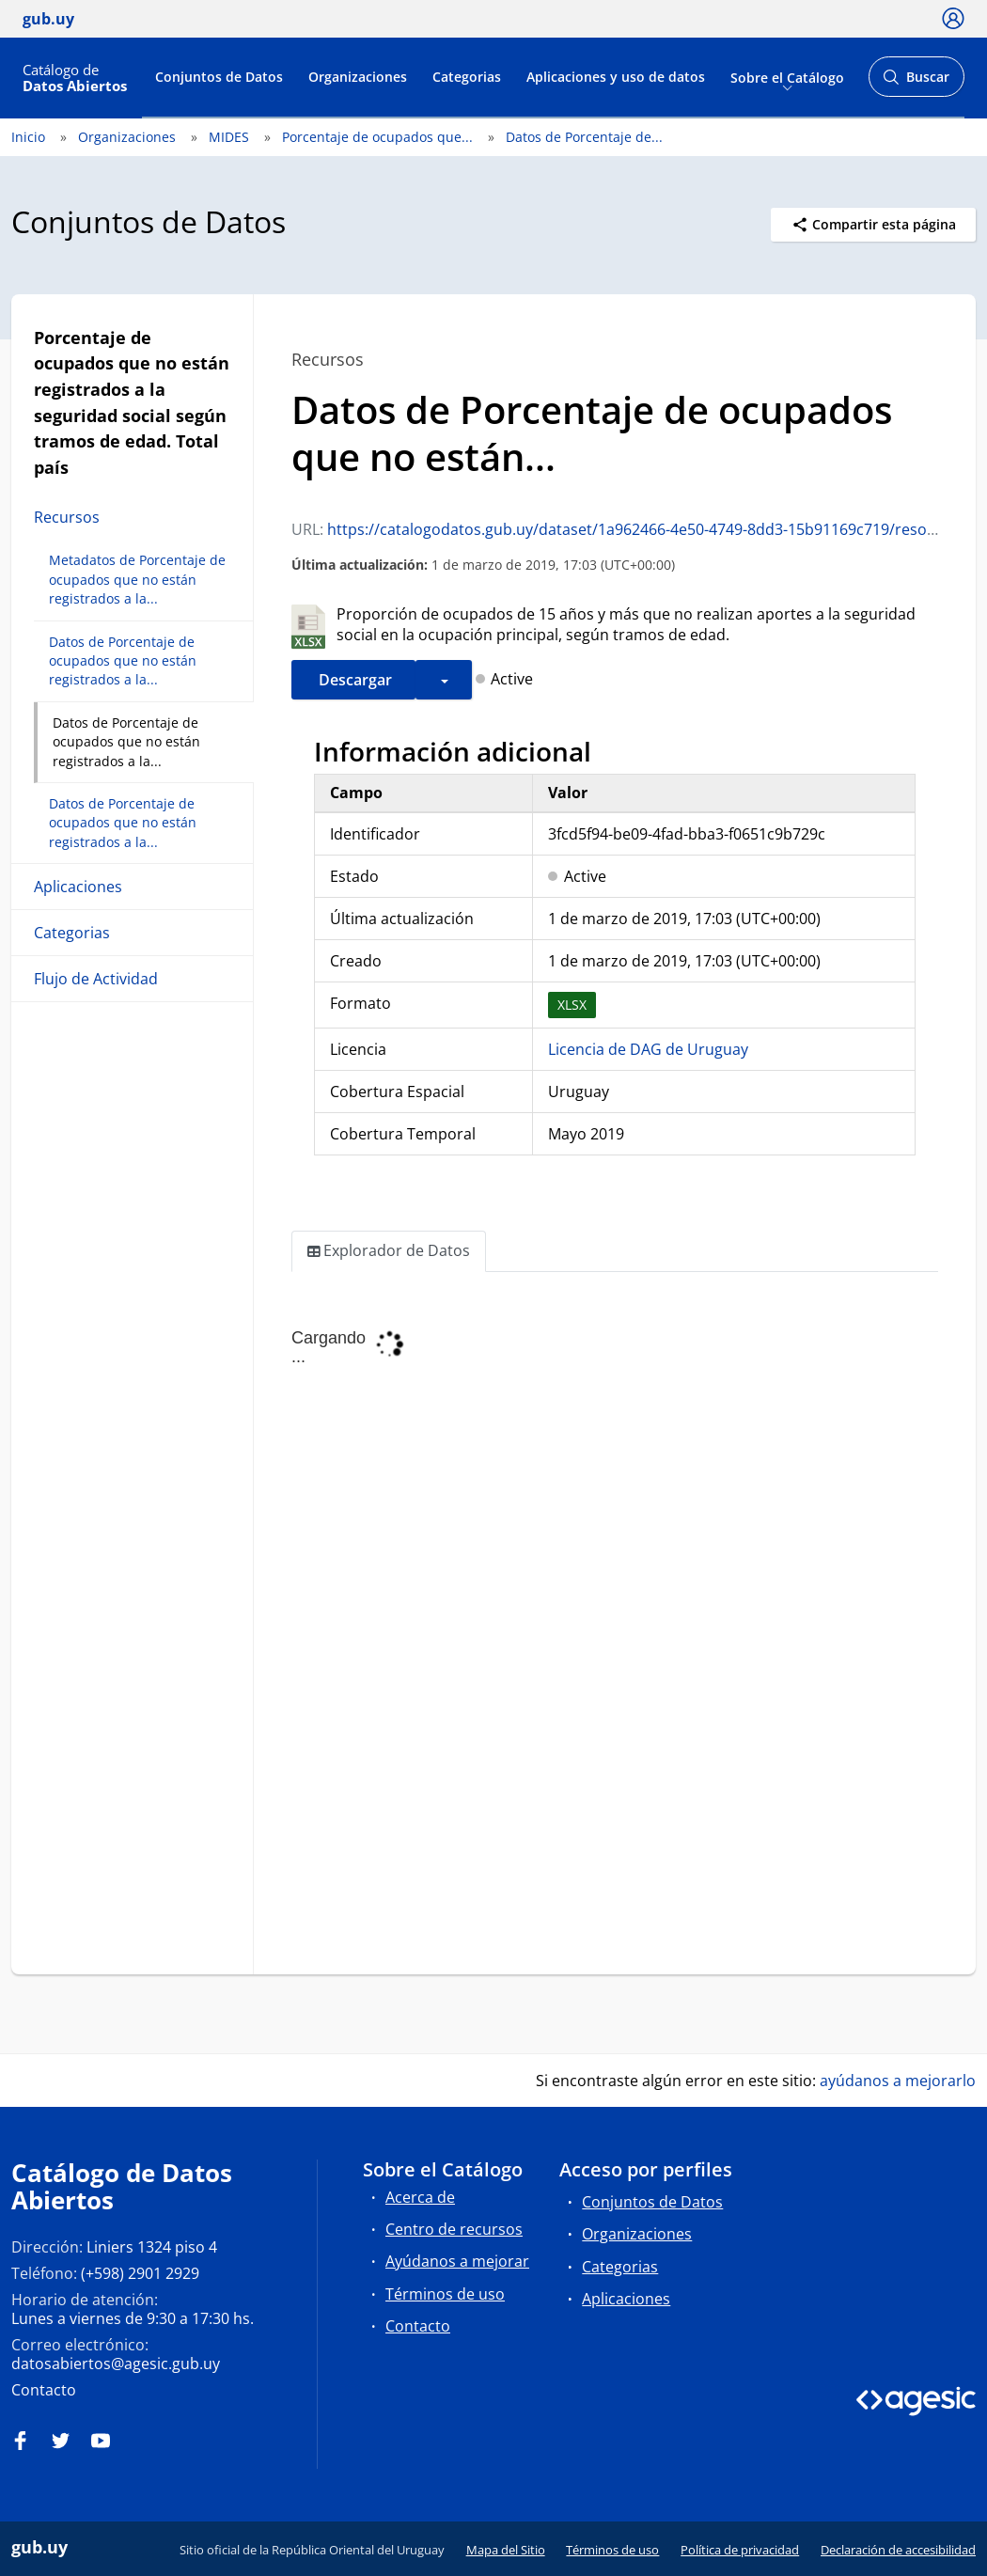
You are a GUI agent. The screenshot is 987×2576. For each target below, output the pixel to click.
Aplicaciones (78, 886)
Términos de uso (445, 2294)
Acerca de (420, 2197)
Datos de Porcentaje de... (584, 137)
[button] (443, 679)
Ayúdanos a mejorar (457, 2261)
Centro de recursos (454, 2229)
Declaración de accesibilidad (898, 2549)
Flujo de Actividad (96, 978)
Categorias (466, 77)
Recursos (67, 517)
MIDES (229, 137)
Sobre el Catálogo (787, 77)
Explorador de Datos (388, 1251)
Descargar (353, 679)
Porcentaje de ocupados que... (377, 137)
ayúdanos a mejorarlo (898, 2080)
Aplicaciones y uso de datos (615, 77)
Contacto (43, 2390)
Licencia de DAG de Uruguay (648, 1049)
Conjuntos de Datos (219, 77)
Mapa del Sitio (505, 2549)
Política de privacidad (740, 2549)
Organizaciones (357, 77)
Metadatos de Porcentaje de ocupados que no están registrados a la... (137, 579)
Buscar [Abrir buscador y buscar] (916, 82)
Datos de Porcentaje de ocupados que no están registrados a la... (122, 661)
